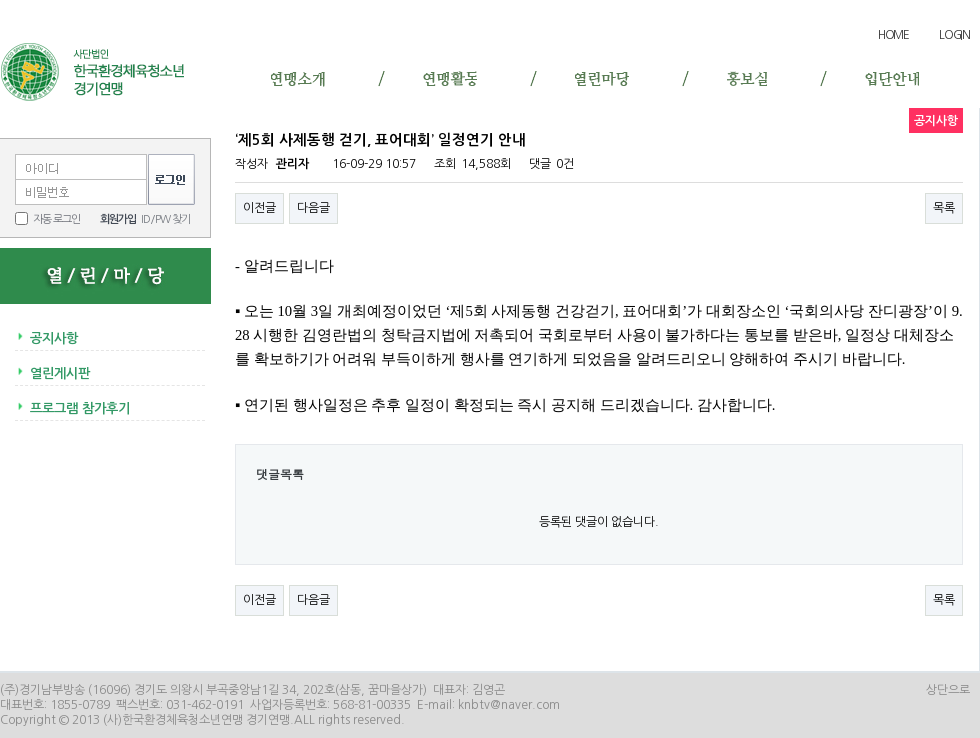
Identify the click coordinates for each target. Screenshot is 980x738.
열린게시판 (60, 373)
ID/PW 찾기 (165, 219)
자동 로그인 (56, 219)
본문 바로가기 (0, 15)
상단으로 (948, 690)
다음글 (313, 208)
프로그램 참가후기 (80, 408)
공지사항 (54, 338)
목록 (944, 208)
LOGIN (954, 35)
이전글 (259, 208)
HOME (893, 35)
